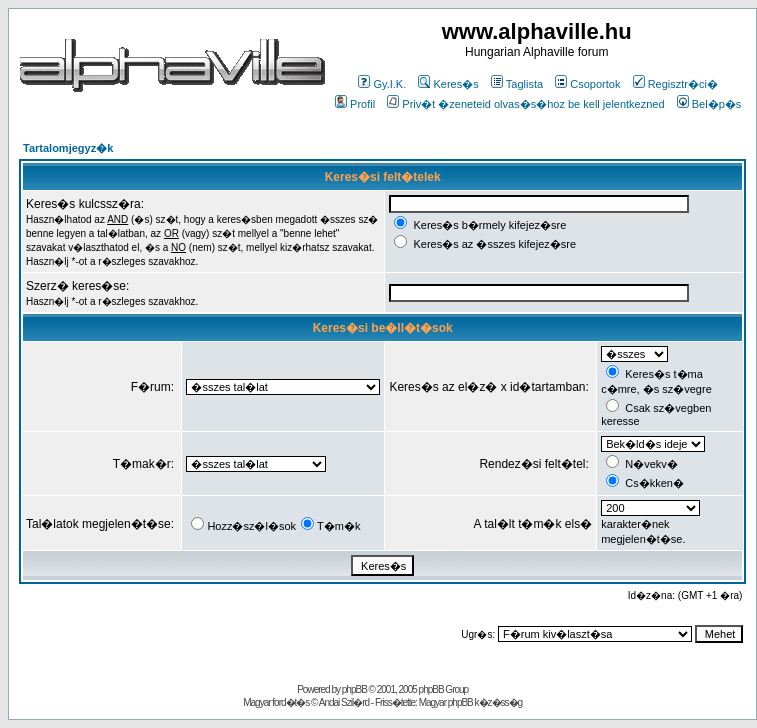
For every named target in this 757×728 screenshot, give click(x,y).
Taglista (517, 84)
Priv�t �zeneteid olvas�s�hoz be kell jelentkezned (525, 104)
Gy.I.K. (382, 84)
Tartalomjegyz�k (68, 148)
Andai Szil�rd (344, 702)
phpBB (354, 689)
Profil (355, 104)
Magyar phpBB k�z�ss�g (471, 702)
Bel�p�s (709, 104)
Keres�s (448, 84)
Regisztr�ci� (675, 84)
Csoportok (587, 84)
